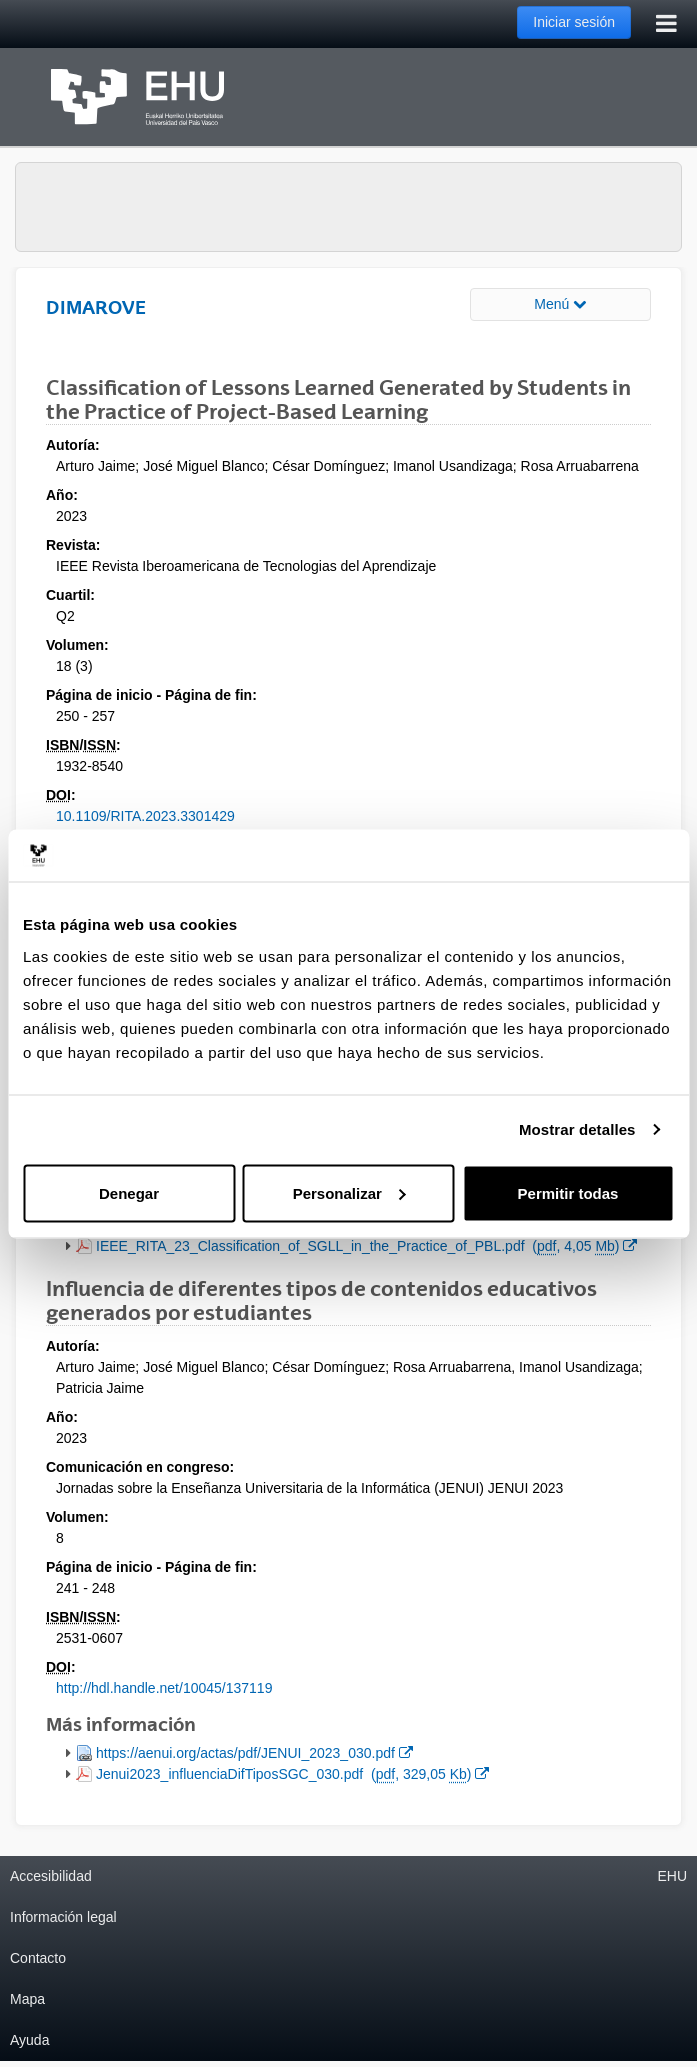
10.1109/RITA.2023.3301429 (145, 816)
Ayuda (29, 2040)
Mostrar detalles (577, 1129)
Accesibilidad (51, 1876)
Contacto (38, 1958)
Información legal (63, 1917)
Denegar (129, 1192)
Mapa (27, 1999)
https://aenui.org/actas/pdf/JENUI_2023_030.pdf (254, 1751)
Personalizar (349, 1192)
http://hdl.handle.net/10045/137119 (164, 1688)
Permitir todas (568, 1192)
